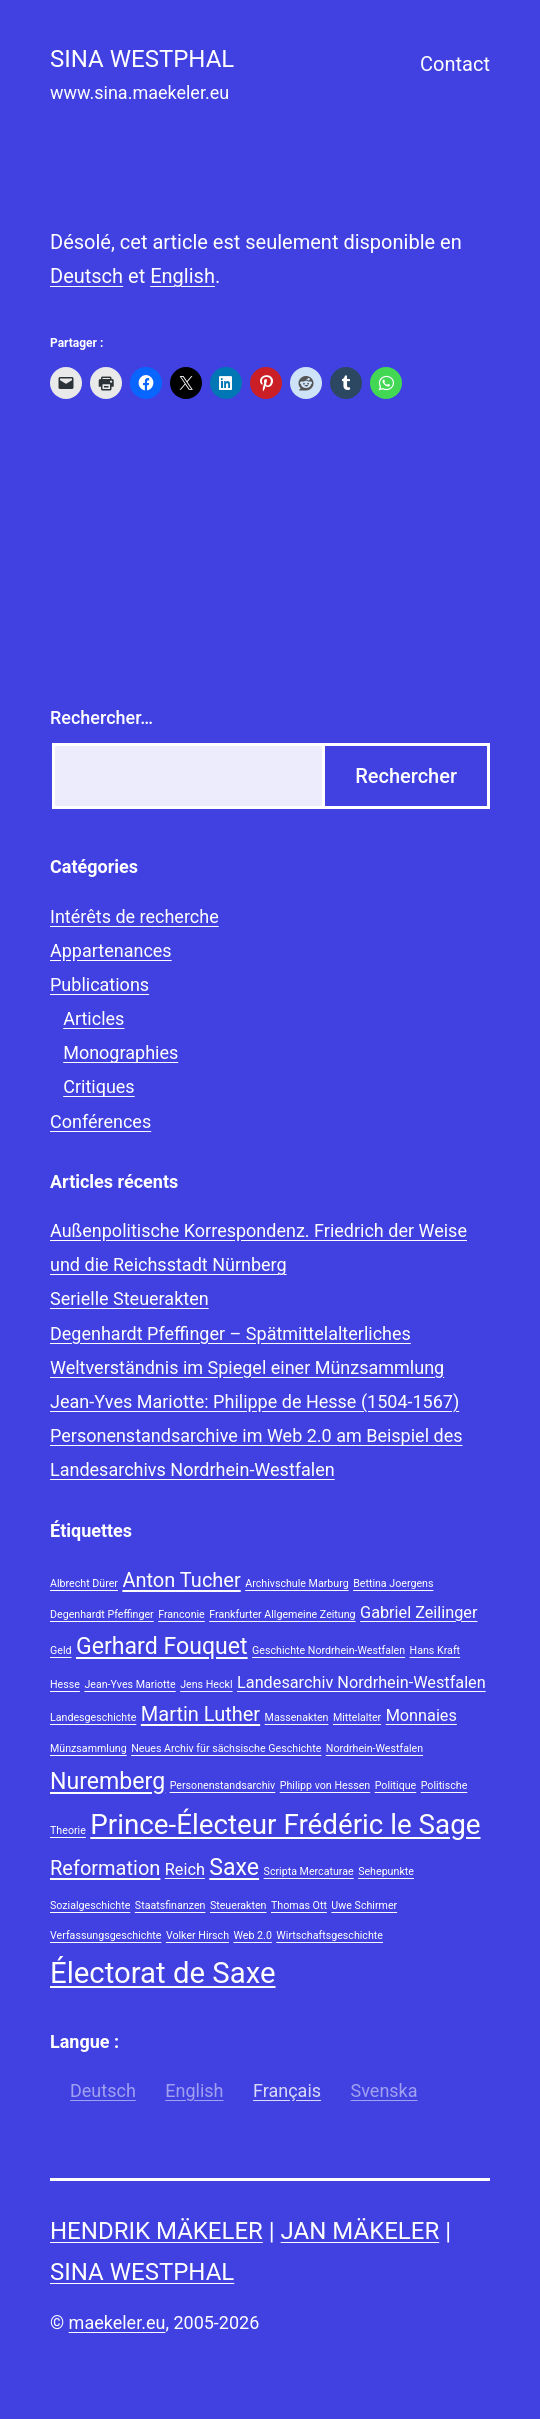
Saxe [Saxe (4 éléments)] (234, 1867)
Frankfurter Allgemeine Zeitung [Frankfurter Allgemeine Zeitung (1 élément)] (282, 1614)
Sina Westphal (142, 2272)
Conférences (100, 1121)
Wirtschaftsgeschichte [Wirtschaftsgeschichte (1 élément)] (329, 1935)
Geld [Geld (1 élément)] (61, 1650)
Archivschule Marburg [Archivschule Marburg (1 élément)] (296, 1583)
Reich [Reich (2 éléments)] (185, 1869)
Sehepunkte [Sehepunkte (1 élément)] (386, 1871)
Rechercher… (101, 717)
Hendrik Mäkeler (156, 2231)
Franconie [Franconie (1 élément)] (181, 1614)
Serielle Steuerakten (129, 1298)
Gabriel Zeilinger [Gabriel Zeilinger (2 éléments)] (418, 1612)
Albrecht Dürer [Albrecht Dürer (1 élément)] (84, 1583)
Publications (99, 984)
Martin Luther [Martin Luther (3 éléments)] (200, 1714)
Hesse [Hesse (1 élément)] (65, 1684)
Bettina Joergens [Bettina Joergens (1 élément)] (393, 1583)
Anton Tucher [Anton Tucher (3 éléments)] (181, 1580)
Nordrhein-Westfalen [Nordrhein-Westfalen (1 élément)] (374, 1748)
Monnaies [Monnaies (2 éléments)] (421, 1715)
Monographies (120, 1052)
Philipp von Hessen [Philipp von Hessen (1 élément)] (325, 1785)
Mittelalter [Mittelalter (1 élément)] (357, 1717)
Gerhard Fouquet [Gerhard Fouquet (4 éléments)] (162, 1646)
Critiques (98, 1086)
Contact (455, 64)
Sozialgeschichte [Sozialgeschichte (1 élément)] (90, 1905)
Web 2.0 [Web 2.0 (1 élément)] (253, 1935)
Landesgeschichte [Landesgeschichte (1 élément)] (93, 1717)
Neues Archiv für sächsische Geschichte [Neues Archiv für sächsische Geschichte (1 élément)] (226, 1748)
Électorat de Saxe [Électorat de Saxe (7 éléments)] (162, 1973)
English (182, 276)
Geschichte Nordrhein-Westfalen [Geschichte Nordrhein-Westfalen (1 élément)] (328, 1650)
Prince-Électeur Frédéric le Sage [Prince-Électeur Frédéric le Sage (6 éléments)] (285, 1824)
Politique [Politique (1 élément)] (396, 1785)
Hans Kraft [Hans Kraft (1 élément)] (435, 1650)
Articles (93, 1018)
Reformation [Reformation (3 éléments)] (105, 1868)
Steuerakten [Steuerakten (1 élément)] (238, 1905)
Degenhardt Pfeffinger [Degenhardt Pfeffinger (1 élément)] (102, 1614)
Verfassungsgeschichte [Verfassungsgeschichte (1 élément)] (105, 1935)
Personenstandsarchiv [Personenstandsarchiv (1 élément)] (223, 1785)
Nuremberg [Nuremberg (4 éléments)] (107, 1781)
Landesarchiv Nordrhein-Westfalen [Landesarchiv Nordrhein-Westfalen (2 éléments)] (361, 1682)
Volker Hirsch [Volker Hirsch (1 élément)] (197, 1935)
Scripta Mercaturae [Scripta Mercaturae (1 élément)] (309, 1871)
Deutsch (86, 276)
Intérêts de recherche (134, 916)
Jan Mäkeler (360, 2231)
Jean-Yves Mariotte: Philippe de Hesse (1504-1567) (254, 1401)
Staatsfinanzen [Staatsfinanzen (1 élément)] (170, 1905)
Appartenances (111, 950)
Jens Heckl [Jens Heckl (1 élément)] (206, 1684)
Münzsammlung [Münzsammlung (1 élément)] (88, 1748)
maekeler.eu (117, 2322)
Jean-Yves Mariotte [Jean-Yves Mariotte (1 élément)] (129, 1684)
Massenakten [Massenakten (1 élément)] (297, 1717)
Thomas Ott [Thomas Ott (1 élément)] (299, 1905)
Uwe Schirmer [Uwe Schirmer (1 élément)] (364, 1905)
